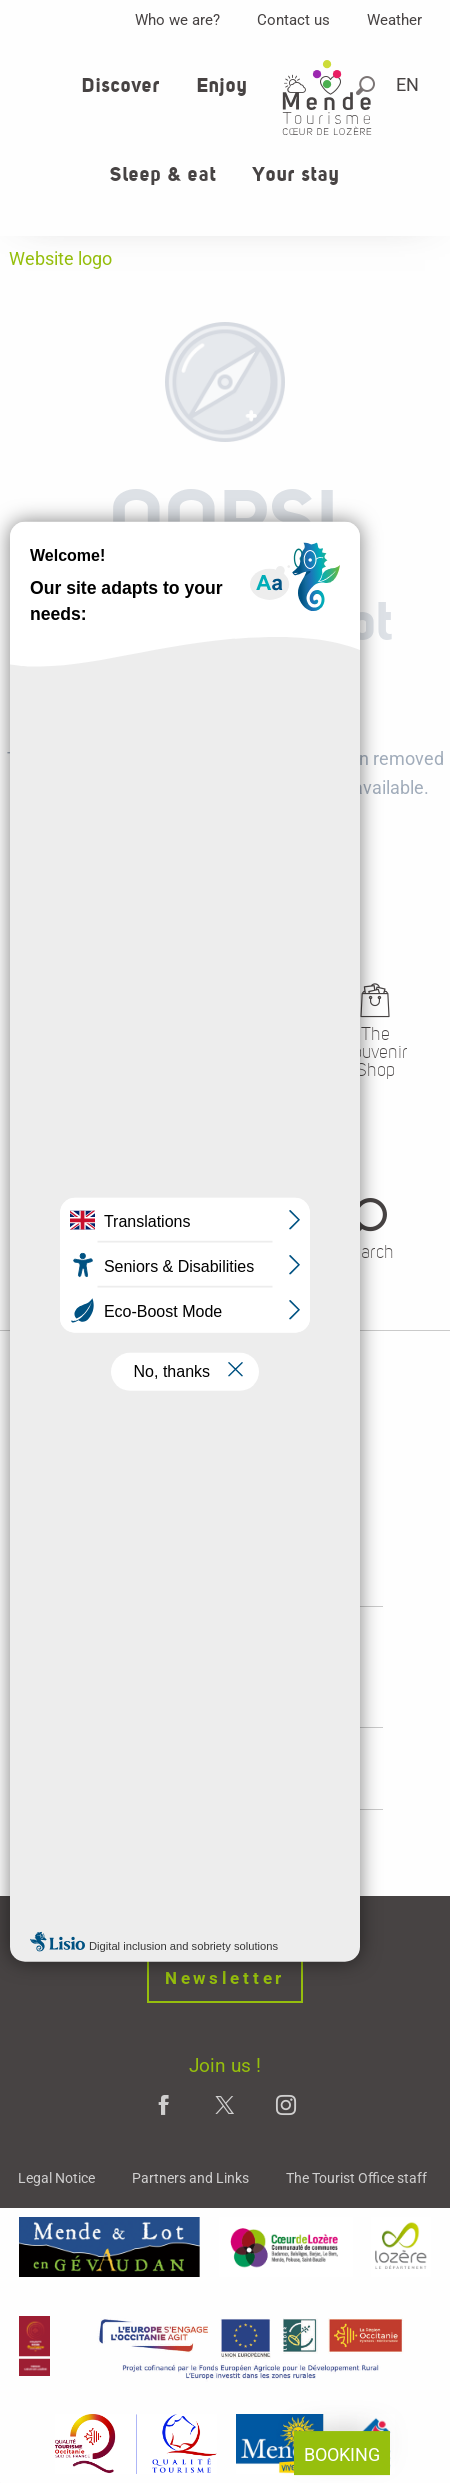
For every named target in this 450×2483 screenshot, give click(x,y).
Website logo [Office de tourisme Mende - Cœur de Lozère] (60, 258)
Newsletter (225, 1978)
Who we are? (177, 20)
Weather (394, 20)
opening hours (225, 1678)
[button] (409, 84)
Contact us (293, 20)
